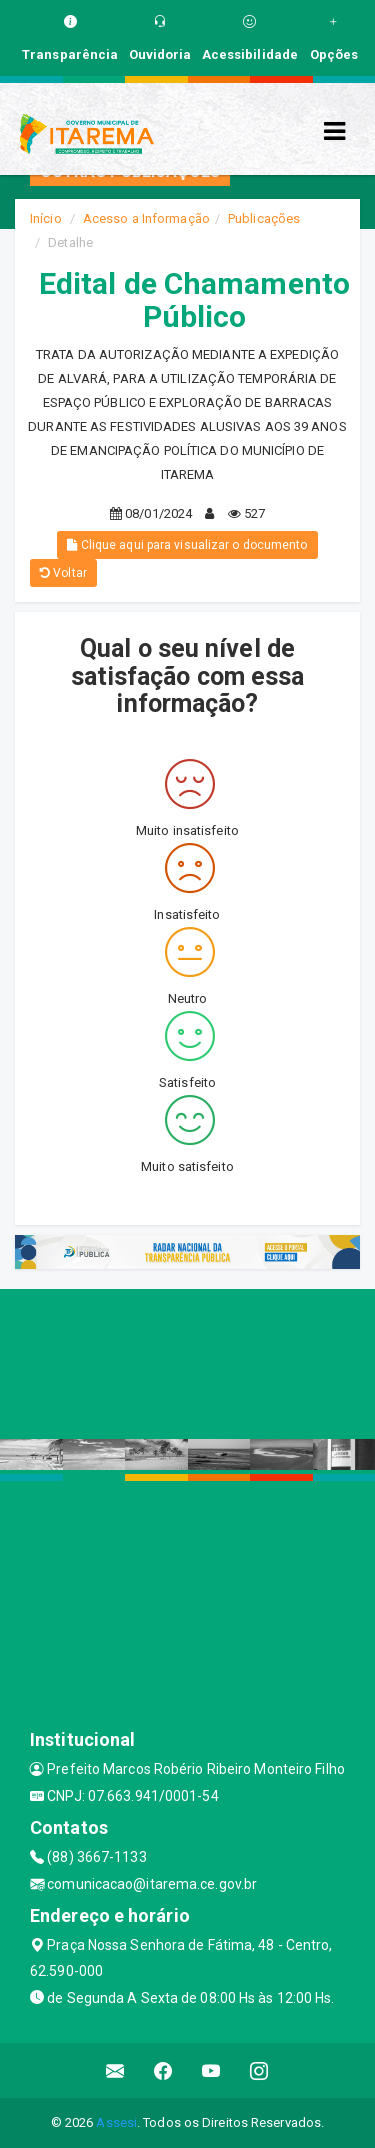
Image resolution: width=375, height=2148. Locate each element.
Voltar (63, 573)
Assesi (116, 2122)
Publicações (264, 218)
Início (46, 218)
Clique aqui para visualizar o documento (187, 545)
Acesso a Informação (146, 218)
